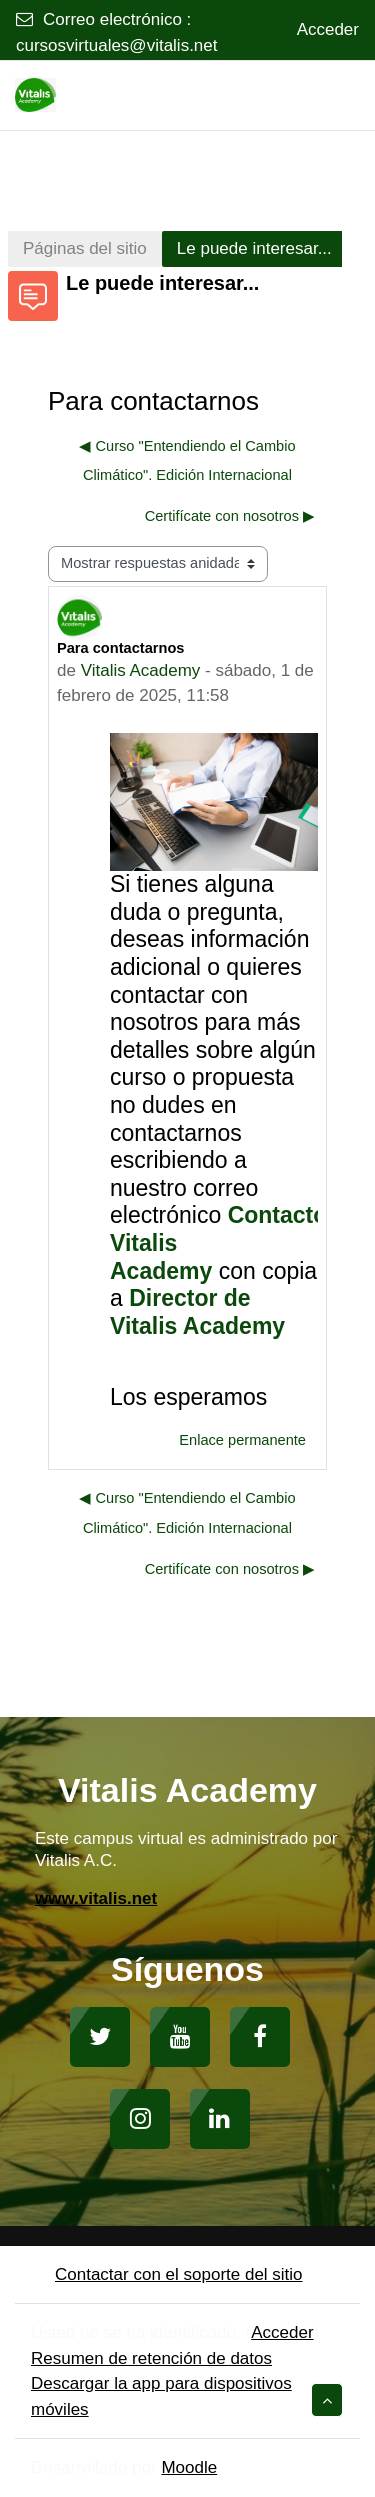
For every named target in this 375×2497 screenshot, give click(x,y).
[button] (327, 2400)
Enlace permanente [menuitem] (242, 1440)
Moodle (189, 2467)
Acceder (328, 29)
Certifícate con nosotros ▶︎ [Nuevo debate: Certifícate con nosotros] (230, 516)
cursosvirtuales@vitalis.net (117, 45)
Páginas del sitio (85, 248)
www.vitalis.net (96, 1898)
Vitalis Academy (141, 670)
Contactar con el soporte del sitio (167, 2274)
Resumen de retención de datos (151, 2358)
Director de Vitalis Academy (197, 1312)
